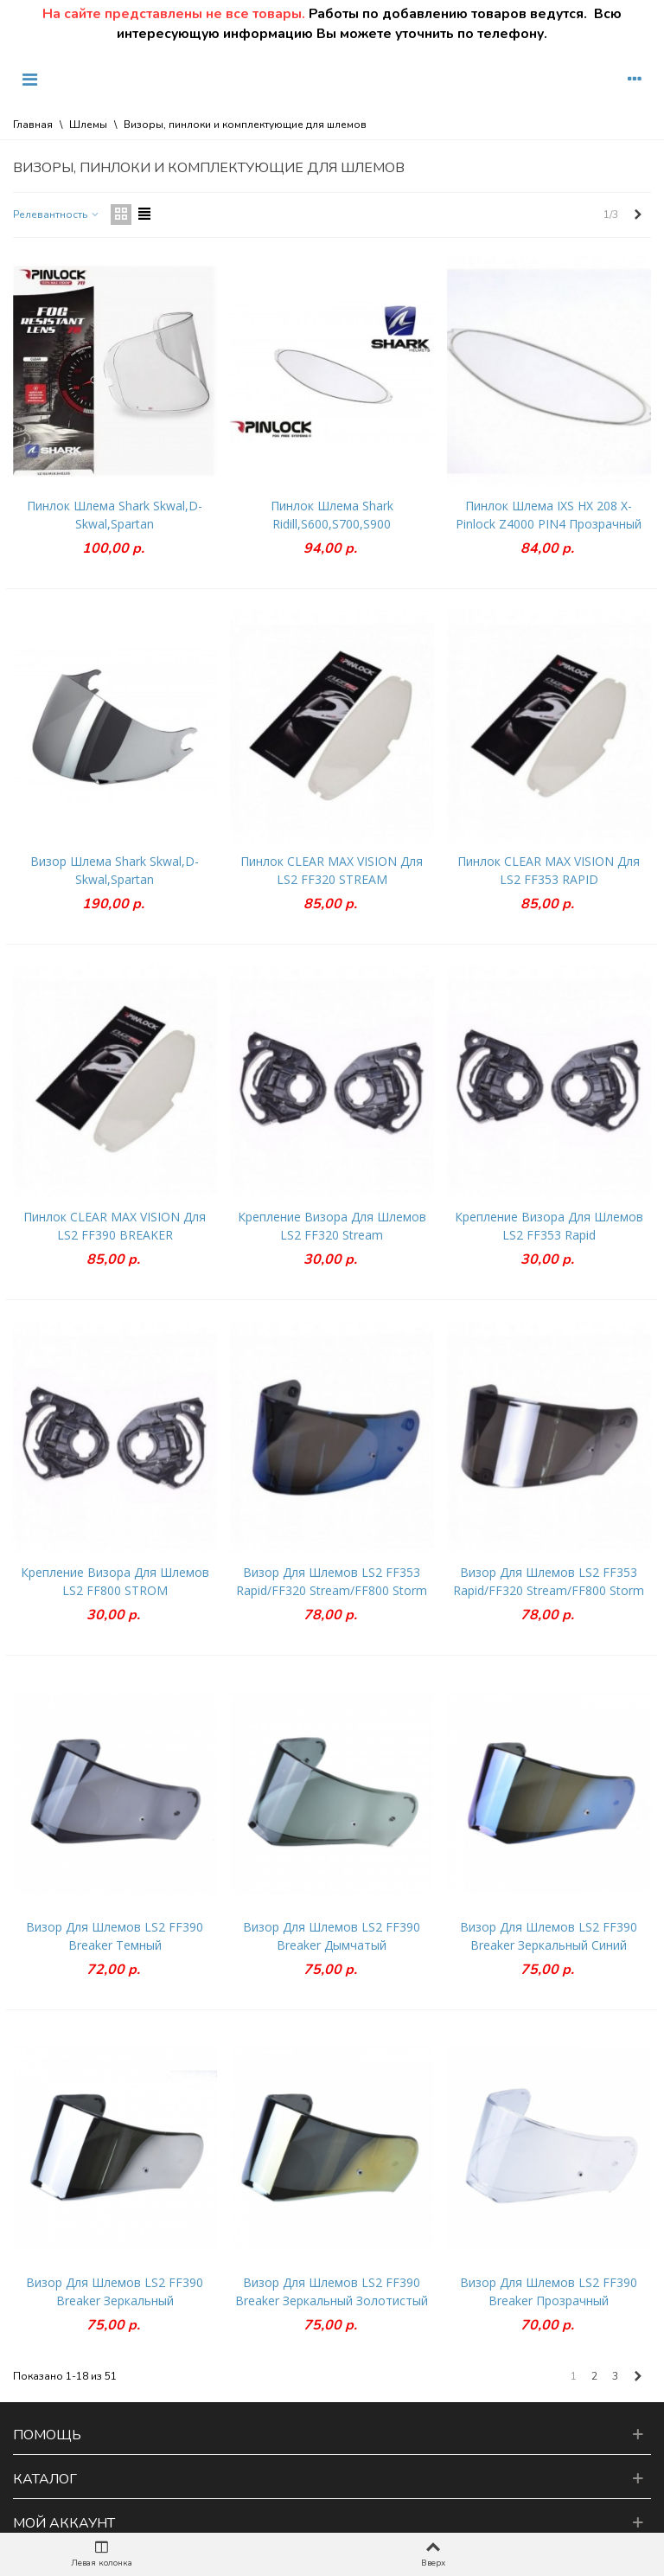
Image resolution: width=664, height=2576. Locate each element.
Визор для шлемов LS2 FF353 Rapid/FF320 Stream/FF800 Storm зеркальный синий (331, 1590)
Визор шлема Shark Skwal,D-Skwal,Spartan (114, 870)
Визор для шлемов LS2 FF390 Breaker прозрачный (548, 2291)
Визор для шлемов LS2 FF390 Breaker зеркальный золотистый (331, 2291)
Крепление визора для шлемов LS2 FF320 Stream (332, 1225)
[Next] (638, 215)
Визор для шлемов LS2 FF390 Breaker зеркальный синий (548, 1936)
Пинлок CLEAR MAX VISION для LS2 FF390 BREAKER (114, 1225)
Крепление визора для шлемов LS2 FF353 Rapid (549, 1225)
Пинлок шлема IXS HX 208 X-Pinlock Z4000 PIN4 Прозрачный (549, 514)
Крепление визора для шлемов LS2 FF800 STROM (115, 1581)
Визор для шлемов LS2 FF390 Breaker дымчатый (331, 1936)
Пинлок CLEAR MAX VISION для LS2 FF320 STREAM (331, 870)
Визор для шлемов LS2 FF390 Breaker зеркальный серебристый (114, 2300)
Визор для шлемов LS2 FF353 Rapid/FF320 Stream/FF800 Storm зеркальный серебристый (548, 1590)
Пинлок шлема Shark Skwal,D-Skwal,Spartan (114, 514)
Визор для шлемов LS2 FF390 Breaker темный (114, 1936)
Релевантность (56, 214)
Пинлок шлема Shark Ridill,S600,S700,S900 (332, 514)
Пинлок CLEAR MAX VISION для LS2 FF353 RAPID (548, 870)
